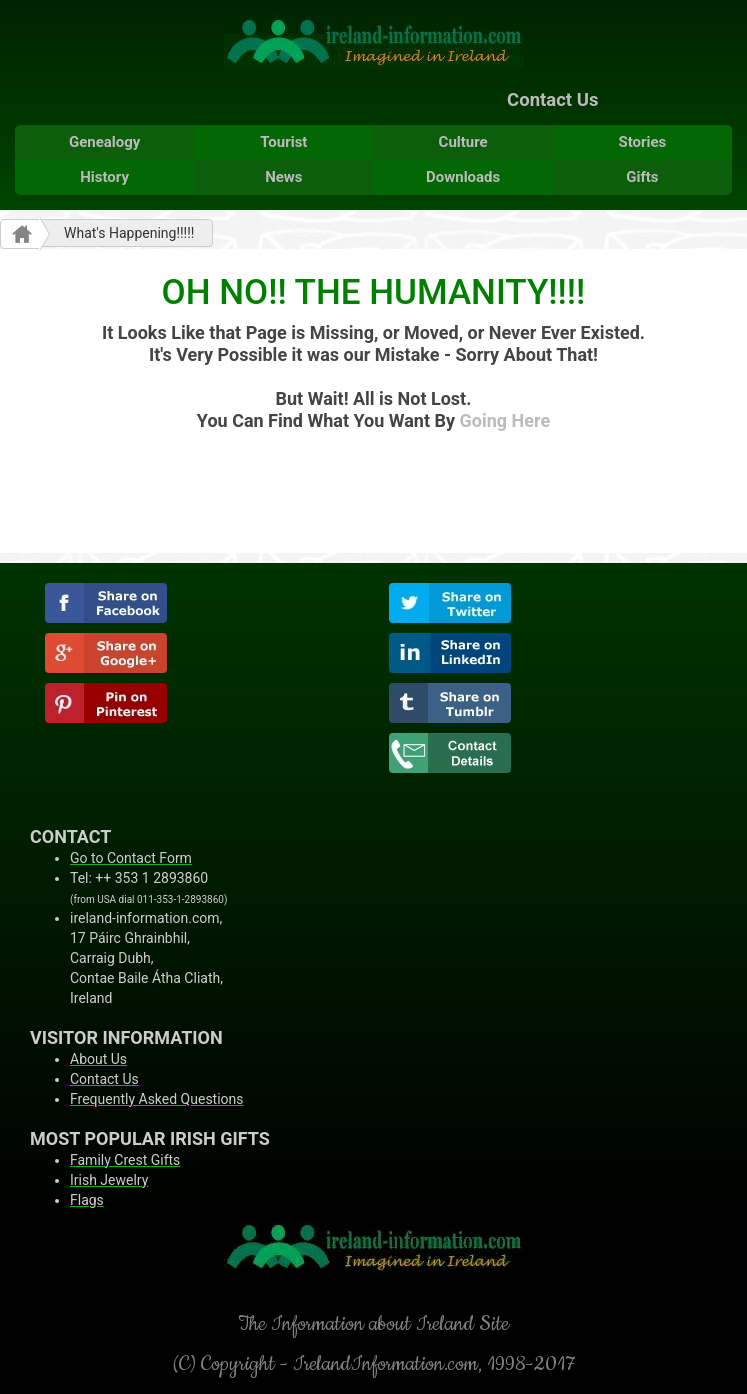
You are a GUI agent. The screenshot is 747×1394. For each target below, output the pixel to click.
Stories (642, 142)
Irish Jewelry (109, 1180)
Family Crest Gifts (125, 1160)
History (104, 177)
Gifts (642, 177)
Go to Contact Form (131, 858)
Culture (463, 142)
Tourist (283, 142)
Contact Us (552, 100)
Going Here (505, 420)
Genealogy (104, 142)
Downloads (463, 177)
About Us (98, 1059)
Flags (87, 1200)
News (283, 177)
